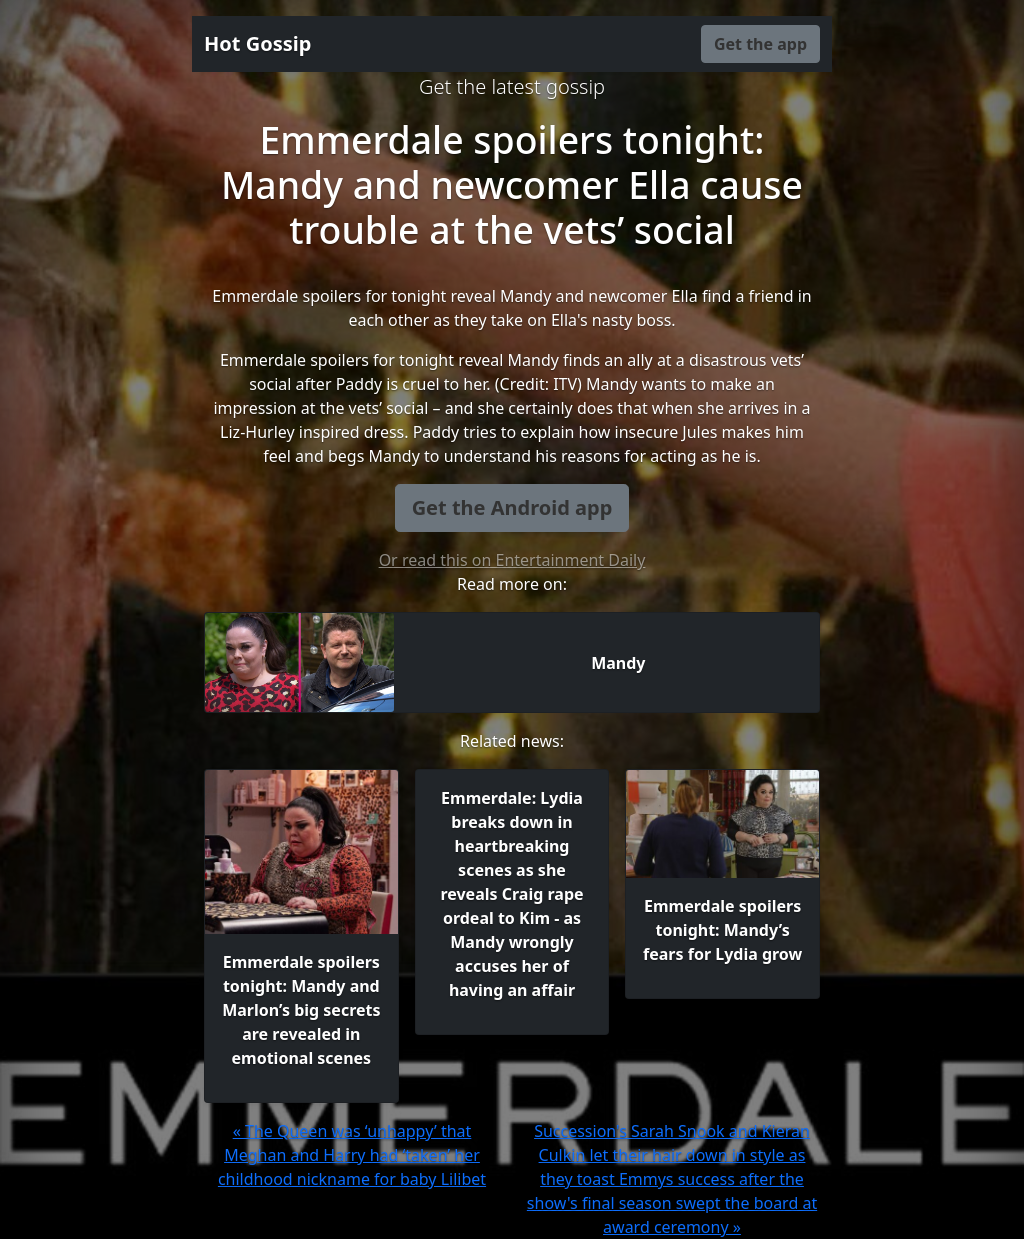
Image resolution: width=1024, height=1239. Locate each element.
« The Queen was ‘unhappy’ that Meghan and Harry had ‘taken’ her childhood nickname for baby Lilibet (352, 1155)
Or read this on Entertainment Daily (512, 560)
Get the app (760, 44)
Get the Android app (512, 507)
